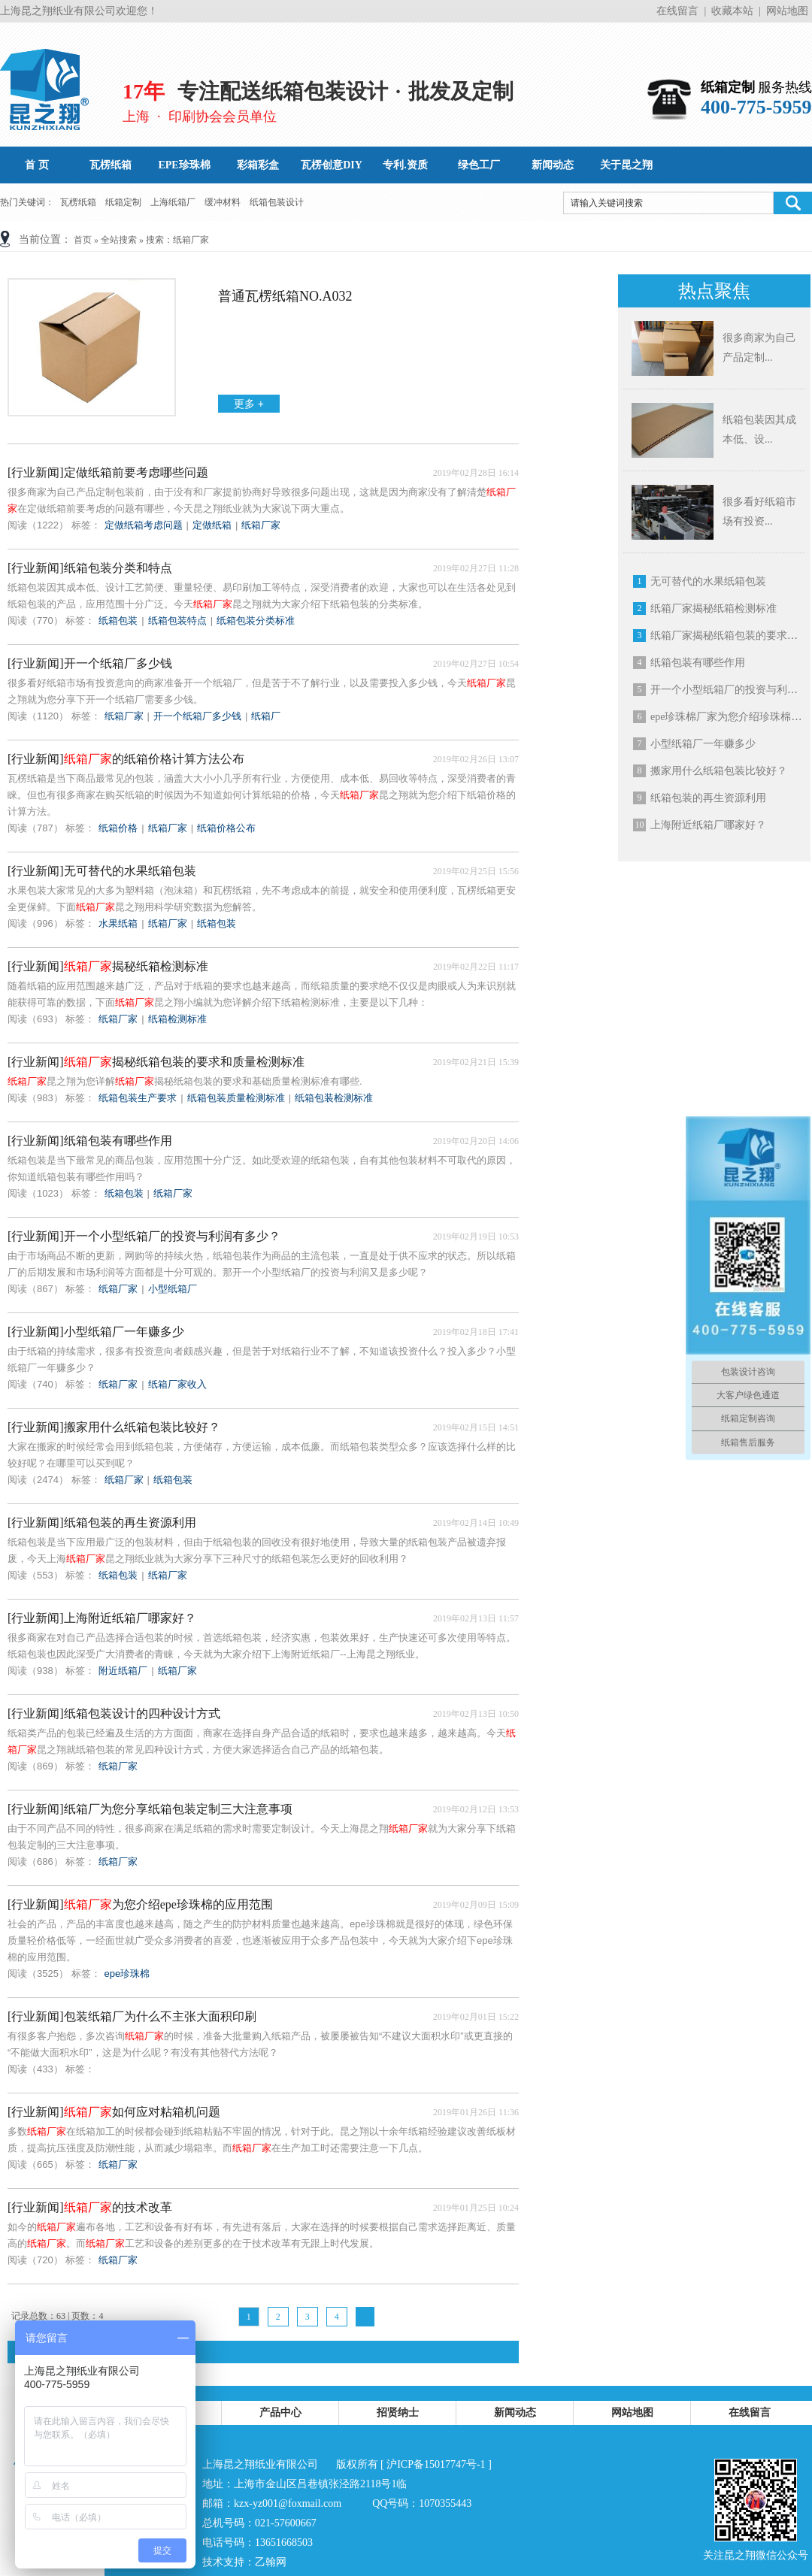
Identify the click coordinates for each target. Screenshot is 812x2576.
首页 (83, 240)
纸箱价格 (118, 828)
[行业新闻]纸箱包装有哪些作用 (90, 1140)
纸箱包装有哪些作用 (697, 662)
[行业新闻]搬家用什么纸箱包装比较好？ (114, 1427)
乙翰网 (270, 2562)
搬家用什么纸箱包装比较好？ (718, 770)
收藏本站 (732, 11)
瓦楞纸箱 (78, 202)
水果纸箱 (118, 923)
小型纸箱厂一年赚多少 (703, 743)
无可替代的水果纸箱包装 (708, 581)
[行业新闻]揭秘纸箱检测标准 (108, 966)
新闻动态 (515, 2412)
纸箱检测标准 (177, 1019)
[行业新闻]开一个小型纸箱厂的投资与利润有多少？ (144, 1236)
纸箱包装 (118, 620)
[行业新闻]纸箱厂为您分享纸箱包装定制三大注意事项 (150, 1809)
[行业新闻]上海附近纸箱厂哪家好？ (102, 1618)
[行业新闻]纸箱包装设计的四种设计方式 (114, 1713)
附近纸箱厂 (122, 1670)
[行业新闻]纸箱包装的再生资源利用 (102, 1522)
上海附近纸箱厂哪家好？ (708, 825)
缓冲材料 (223, 202)
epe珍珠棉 (127, 1973)
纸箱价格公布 (226, 828)
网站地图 (787, 11)
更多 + (249, 404)
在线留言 (677, 11)
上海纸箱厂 (172, 202)
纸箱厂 (265, 716)
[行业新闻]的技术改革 (90, 2207)
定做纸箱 (212, 525)
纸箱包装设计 (277, 202)
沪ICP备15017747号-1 (435, 2464)
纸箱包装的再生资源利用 (708, 798)
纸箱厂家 (260, 525)
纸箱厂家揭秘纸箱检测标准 (713, 608)
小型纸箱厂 (172, 1288)
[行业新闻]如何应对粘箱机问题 (114, 2111)
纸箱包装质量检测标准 (236, 1097)
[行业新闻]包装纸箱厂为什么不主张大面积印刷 (132, 2016)
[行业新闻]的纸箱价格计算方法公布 (126, 758)
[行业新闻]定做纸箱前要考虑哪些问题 (108, 472)
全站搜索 (119, 240)
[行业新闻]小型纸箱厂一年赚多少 (96, 1331)
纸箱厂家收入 (177, 1384)
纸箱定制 (123, 202)
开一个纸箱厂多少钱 (197, 716)
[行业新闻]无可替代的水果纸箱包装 (102, 870)
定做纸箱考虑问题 (144, 525)
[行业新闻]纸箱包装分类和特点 (90, 568)
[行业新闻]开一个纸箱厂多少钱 (90, 663)
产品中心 (280, 2412)
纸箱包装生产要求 (137, 1097)
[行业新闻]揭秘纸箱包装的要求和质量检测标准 (156, 1061)
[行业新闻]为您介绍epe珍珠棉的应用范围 (140, 1904)
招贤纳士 (398, 2412)
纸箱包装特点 (177, 620)
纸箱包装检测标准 (334, 1097)
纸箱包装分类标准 (256, 620)
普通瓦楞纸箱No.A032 (285, 296)
